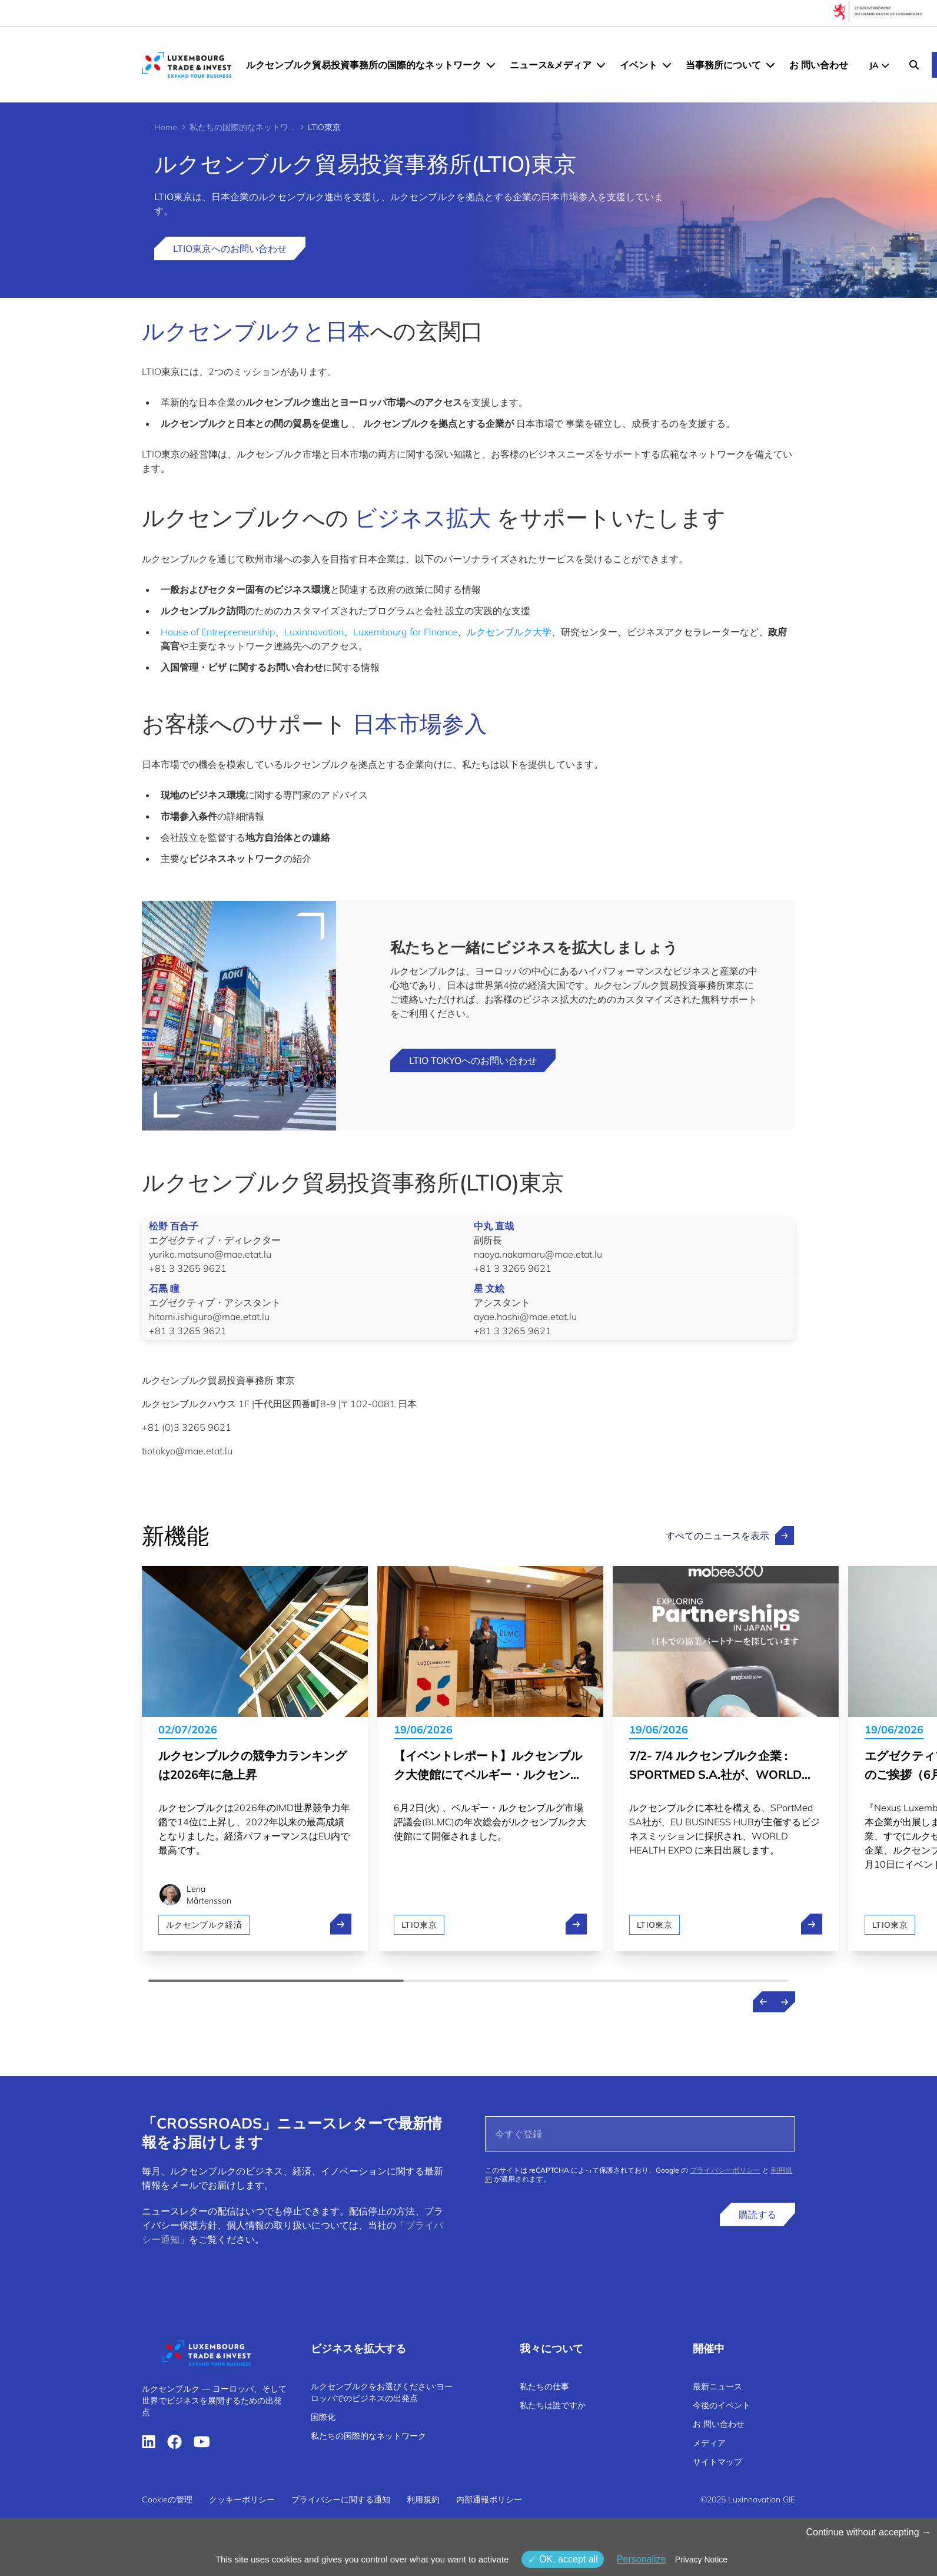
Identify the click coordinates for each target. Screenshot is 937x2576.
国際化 (323, 2417)
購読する (757, 2214)
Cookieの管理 (167, 2499)
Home (165, 127)
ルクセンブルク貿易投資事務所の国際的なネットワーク (363, 65)
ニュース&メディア (551, 65)
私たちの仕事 (544, 2386)
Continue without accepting (868, 2532)
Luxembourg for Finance (405, 632)
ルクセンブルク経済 (204, 1924)
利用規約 (423, 2499)
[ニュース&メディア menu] (601, 65)
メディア (709, 2443)
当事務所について (723, 65)
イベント (638, 65)
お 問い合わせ (818, 65)
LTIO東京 (419, 1924)
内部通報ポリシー (489, 2499)
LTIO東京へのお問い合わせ (230, 248)
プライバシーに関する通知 (340, 2499)
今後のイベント (721, 2405)
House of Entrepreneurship (218, 632)
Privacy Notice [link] (701, 2559)
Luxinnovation (314, 632)
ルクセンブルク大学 (509, 632)
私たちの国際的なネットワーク (242, 127)
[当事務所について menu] (770, 65)
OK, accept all (562, 2559)
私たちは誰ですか (553, 2405)
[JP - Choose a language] (879, 64)
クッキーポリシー (242, 2499)
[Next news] (784, 2002)
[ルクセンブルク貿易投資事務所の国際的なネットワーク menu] (491, 65)
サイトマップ (717, 2461)
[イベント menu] (667, 65)
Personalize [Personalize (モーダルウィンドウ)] (641, 2559)
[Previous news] (763, 2002)
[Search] (914, 65)
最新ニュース (717, 2386)
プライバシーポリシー (725, 2170)
